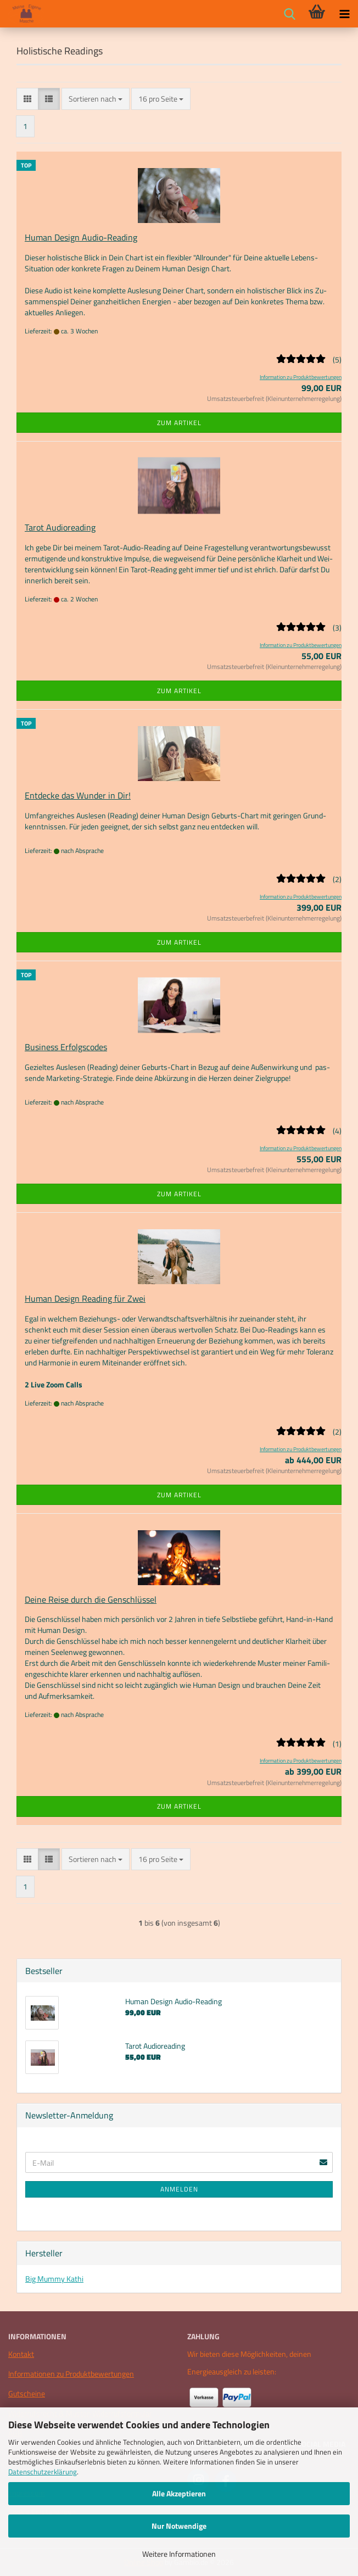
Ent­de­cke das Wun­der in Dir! (78, 795)
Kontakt (21, 2354)
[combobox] (95, 99)
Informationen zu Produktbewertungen (71, 2373)
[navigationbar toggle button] (344, 13)
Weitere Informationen (179, 2554)
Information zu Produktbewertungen (301, 377)
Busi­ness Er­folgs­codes (66, 1046)
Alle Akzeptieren (179, 2493)
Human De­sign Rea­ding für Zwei (85, 1298)
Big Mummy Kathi (54, 2278)
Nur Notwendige (179, 2526)
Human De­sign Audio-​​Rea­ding (81, 237)
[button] (27, 99)
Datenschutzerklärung (42, 2471)
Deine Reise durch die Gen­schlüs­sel (90, 1599)
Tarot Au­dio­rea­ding (60, 527)
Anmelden (179, 2189)
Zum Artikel (179, 422)
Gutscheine (26, 2393)
